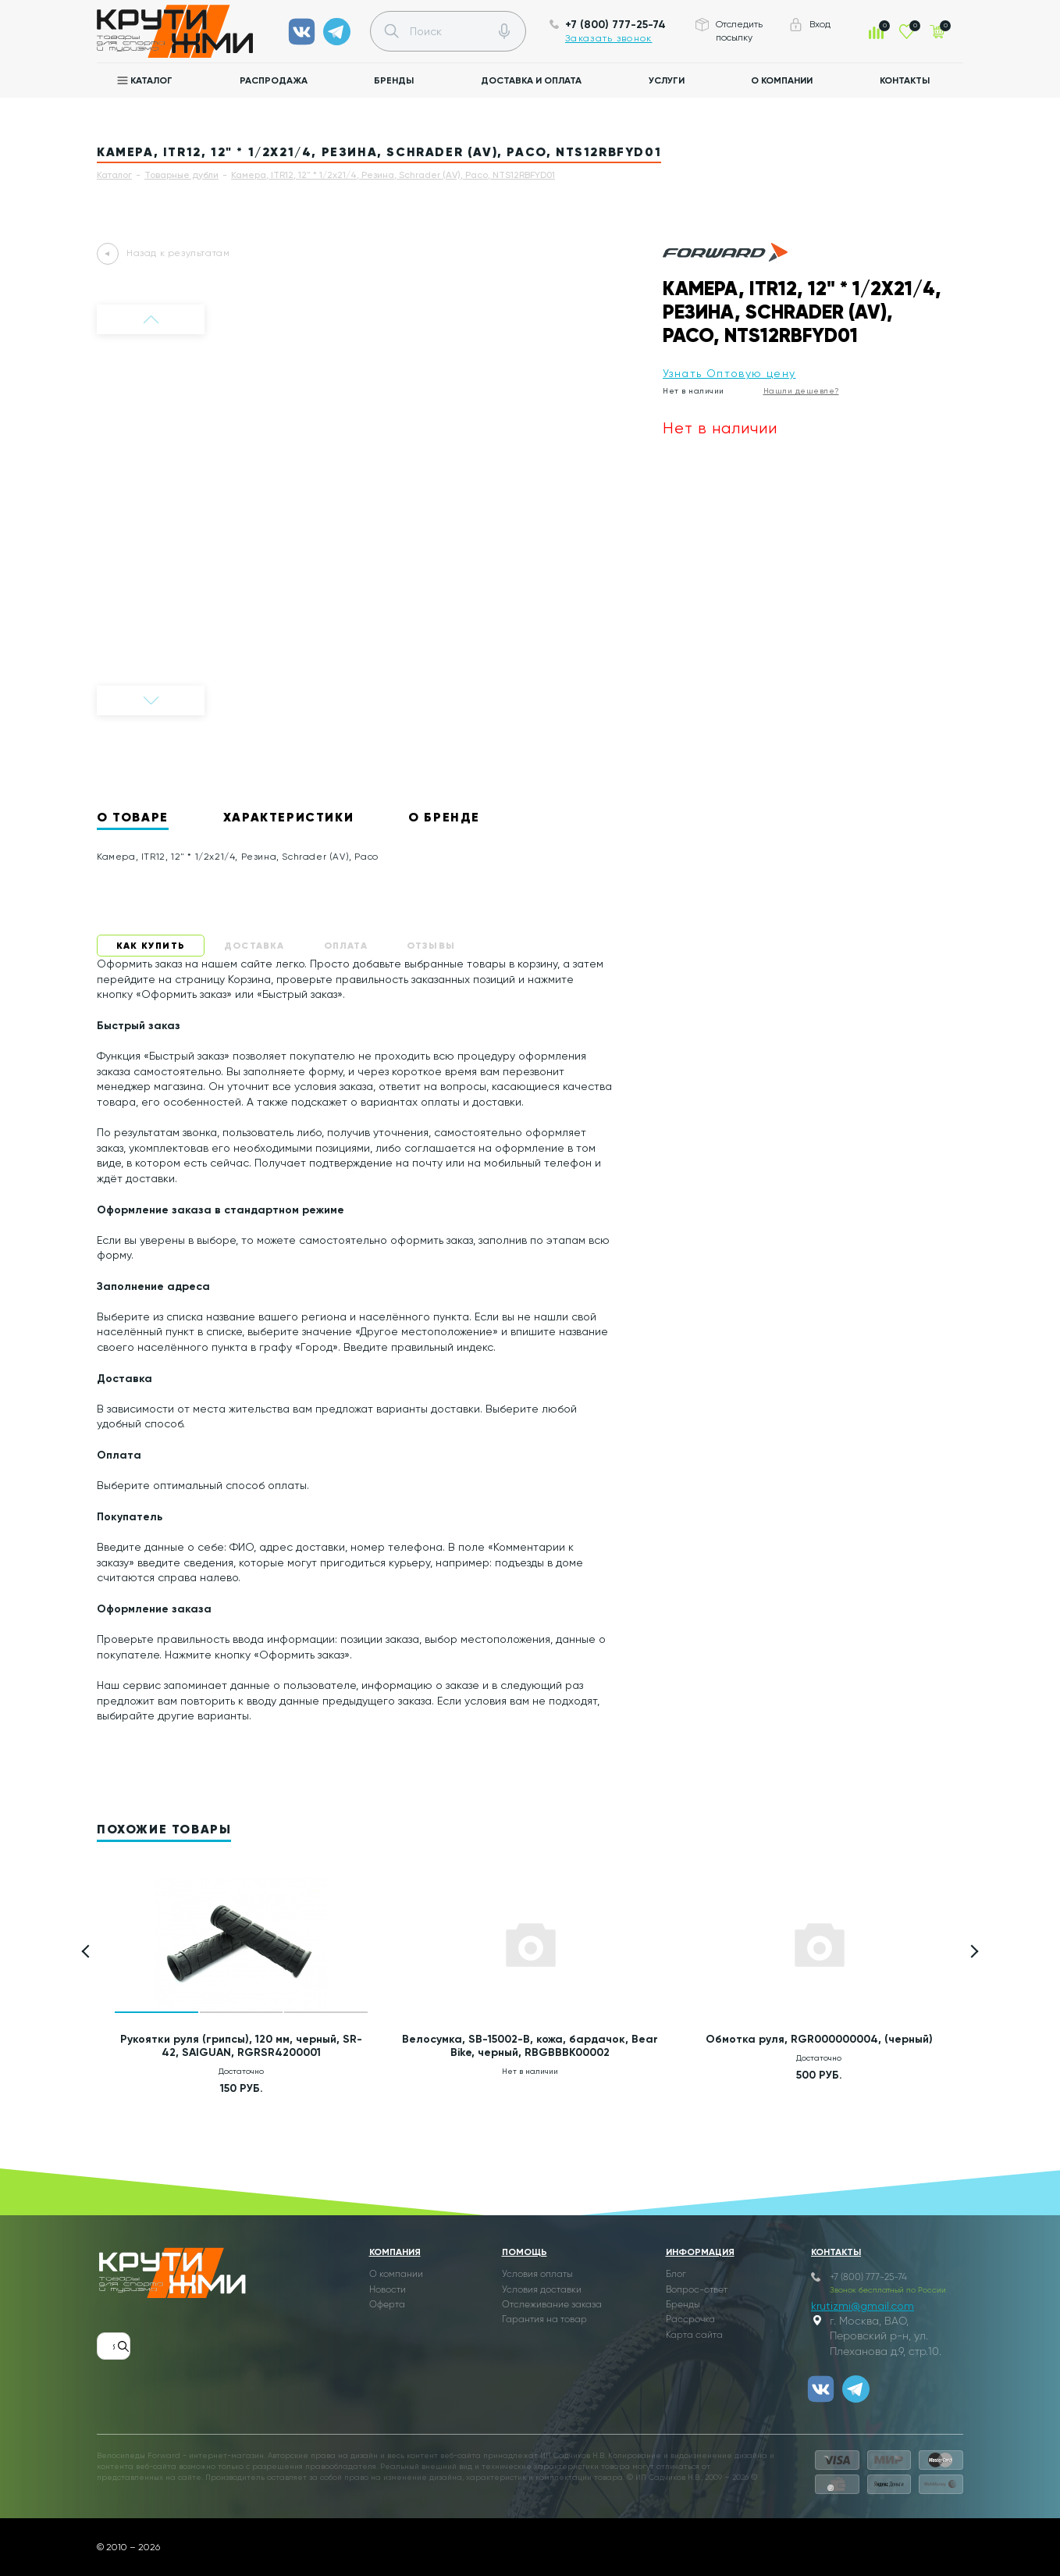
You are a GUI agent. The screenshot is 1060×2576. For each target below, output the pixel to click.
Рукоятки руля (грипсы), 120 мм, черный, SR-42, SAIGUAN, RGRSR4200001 (241, 2046)
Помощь (524, 2251)
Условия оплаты (537, 2274)
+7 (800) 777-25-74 (615, 24)
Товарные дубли (181, 174)
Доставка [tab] (254, 945)
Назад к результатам (177, 253)
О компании (782, 80)
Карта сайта (694, 2335)
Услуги (667, 80)
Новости (387, 2290)
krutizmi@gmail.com (862, 2306)
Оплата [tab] (346, 945)
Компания (395, 2251)
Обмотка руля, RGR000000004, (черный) (819, 2039)
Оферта (387, 2305)
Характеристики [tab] (288, 817)
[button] (972, 1951)
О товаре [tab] (133, 817)
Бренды (394, 80)
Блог (676, 2274)
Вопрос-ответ (696, 2290)
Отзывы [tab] (431, 945)
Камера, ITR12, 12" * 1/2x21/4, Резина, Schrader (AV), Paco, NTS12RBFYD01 (393, 174)
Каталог (151, 80)
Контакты (905, 80)
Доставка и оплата (531, 80)
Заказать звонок (609, 38)
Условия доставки (542, 2290)
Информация (700, 2251)
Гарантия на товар (544, 2320)
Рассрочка (690, 2320)
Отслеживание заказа (552, 2305)
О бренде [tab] (444, 817)
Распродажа (274, 80)
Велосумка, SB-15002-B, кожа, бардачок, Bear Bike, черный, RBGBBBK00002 (530, 2046)
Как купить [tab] (150, 945)
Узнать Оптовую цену (729, 373)
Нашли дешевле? (801, 391)
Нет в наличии (693, 391)
